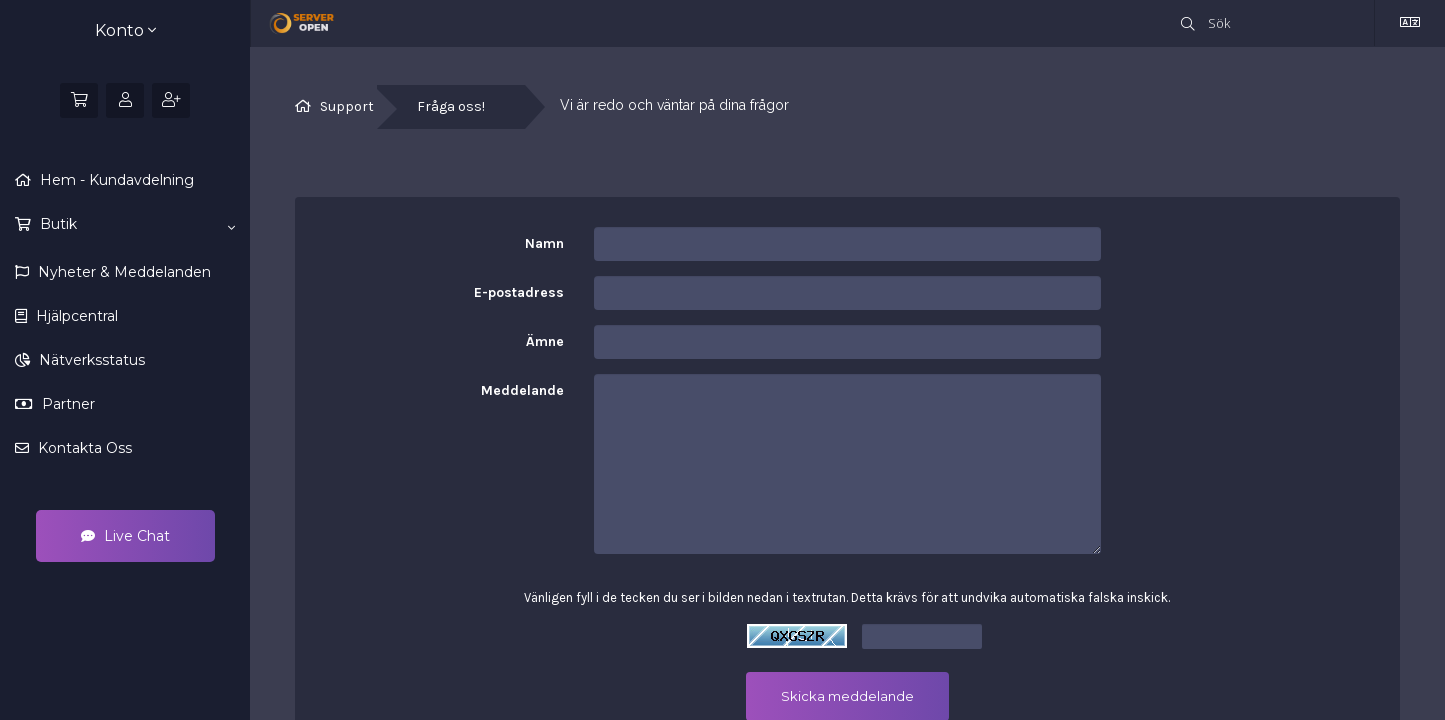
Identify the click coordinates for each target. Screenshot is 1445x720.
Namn (544, 243)
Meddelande (522, 390)
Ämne (545, 341)
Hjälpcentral (75, 316)
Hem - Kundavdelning (115, 180)
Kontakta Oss (83, 448)
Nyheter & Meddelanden (122, 272)
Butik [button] (135, 225)
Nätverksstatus (90, 360)
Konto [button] (125, 30)
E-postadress (519, 292)
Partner (66, 404)
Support (347, 106)
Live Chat (125, 536)
